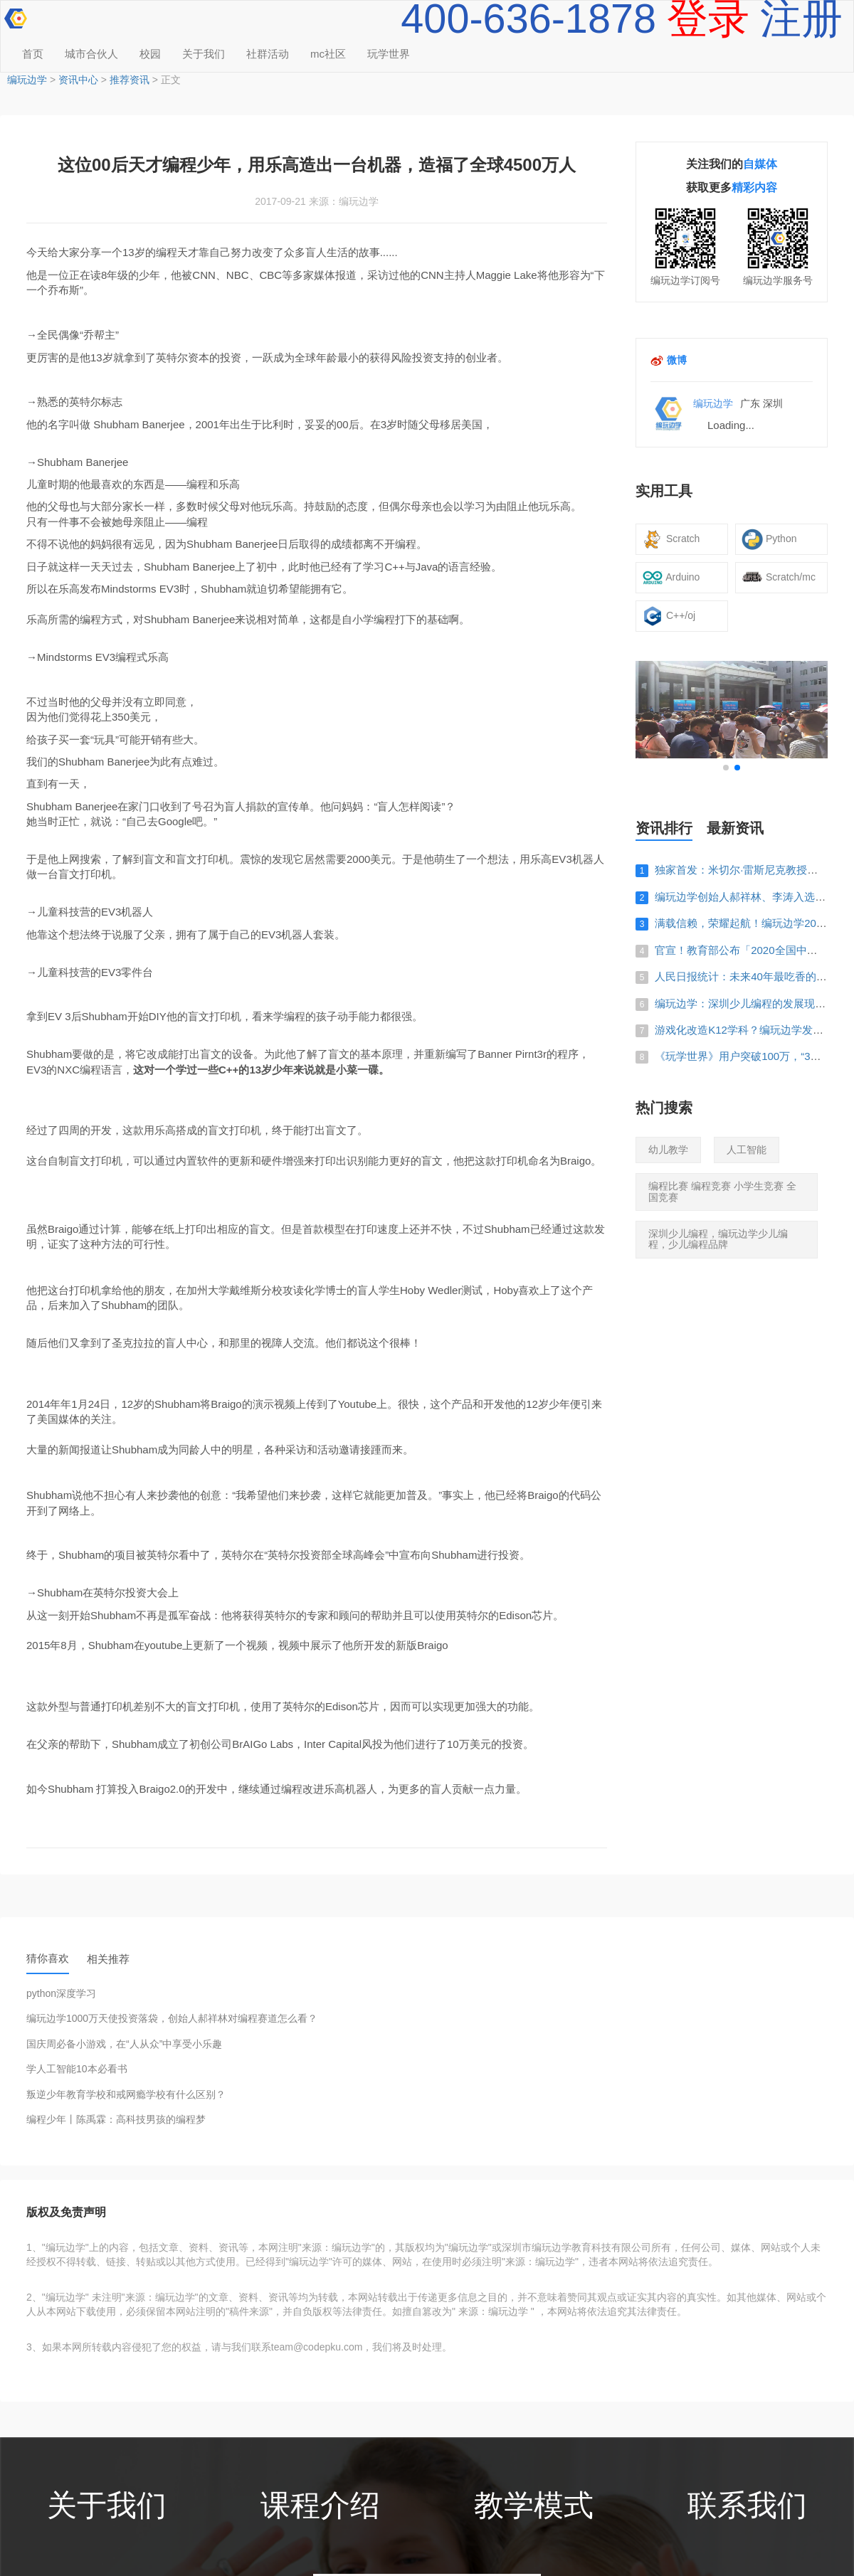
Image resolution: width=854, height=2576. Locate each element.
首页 (32, 54)
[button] (726, 767)
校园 (150, 54)
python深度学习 (61, 1993)
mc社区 (328, 54)
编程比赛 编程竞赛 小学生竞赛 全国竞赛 (722, 1191)
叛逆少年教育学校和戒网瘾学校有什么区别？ (126, 2094)
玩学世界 (388, 54)
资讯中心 (78, 79)
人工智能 (746, 1149)
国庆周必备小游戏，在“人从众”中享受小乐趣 (124, 2044)
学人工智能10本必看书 (76, 2069)
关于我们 (203, 54)
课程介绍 (320, 2505)
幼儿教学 (668, 1149)
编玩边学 (27, 79)
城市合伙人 (91, 54)
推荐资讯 (129, 79)
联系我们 (747, 2505)
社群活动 (267, 54)
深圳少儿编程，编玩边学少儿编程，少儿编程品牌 (718, 1239)
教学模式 (534, 2505)
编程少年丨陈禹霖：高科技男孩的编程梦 (116, 2119)
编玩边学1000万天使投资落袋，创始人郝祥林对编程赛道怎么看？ (171, 2018)
